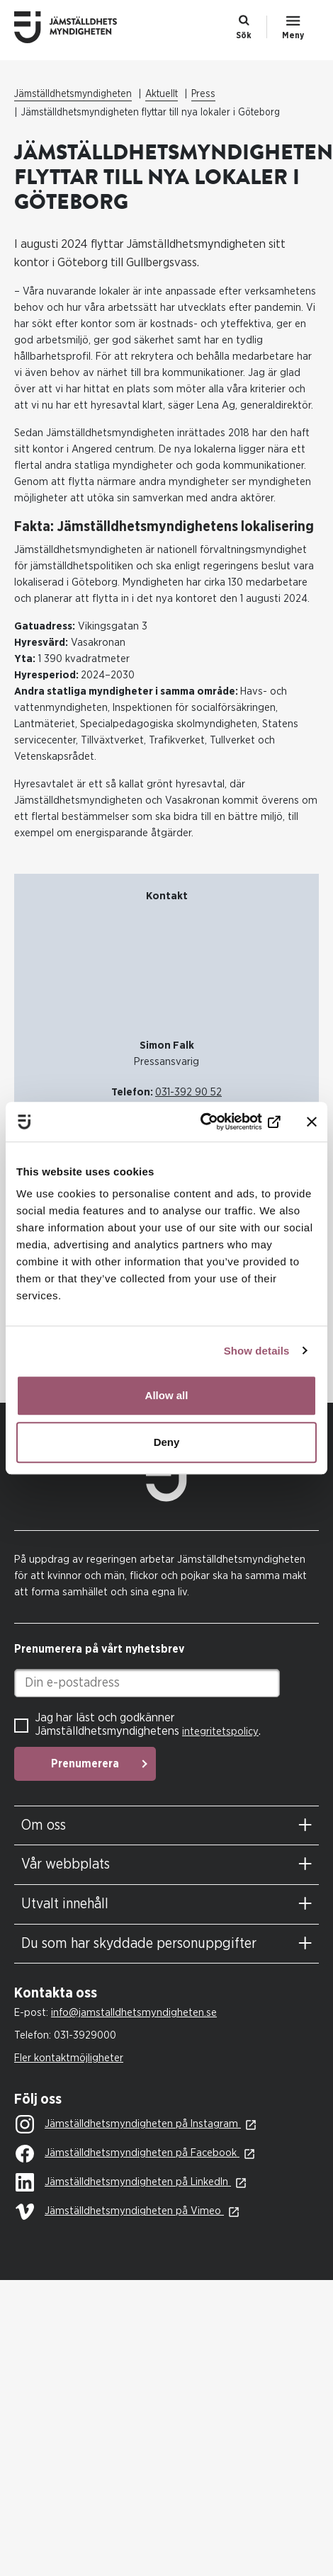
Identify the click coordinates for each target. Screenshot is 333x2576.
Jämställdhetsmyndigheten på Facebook (127, 2154)
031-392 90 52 (188, 1092)
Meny (293, 35)
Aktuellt (161, 94)
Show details (257, 1351)
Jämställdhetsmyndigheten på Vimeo (120, 2211)
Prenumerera (85, 1763)
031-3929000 (85, 2035)
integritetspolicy (220, 1731)
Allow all (166, 1395)
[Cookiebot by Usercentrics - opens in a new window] (219, 1121)
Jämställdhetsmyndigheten (73, 94)
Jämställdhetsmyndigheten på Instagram (128, 2125)
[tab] (166, 1825)
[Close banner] (312, 1122)
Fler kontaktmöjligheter (68, 2058)
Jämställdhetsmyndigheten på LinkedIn (123, 2183)
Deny (167, 1442)
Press (203, 94)
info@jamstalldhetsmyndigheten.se (134, 2012)
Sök (244, 35)
